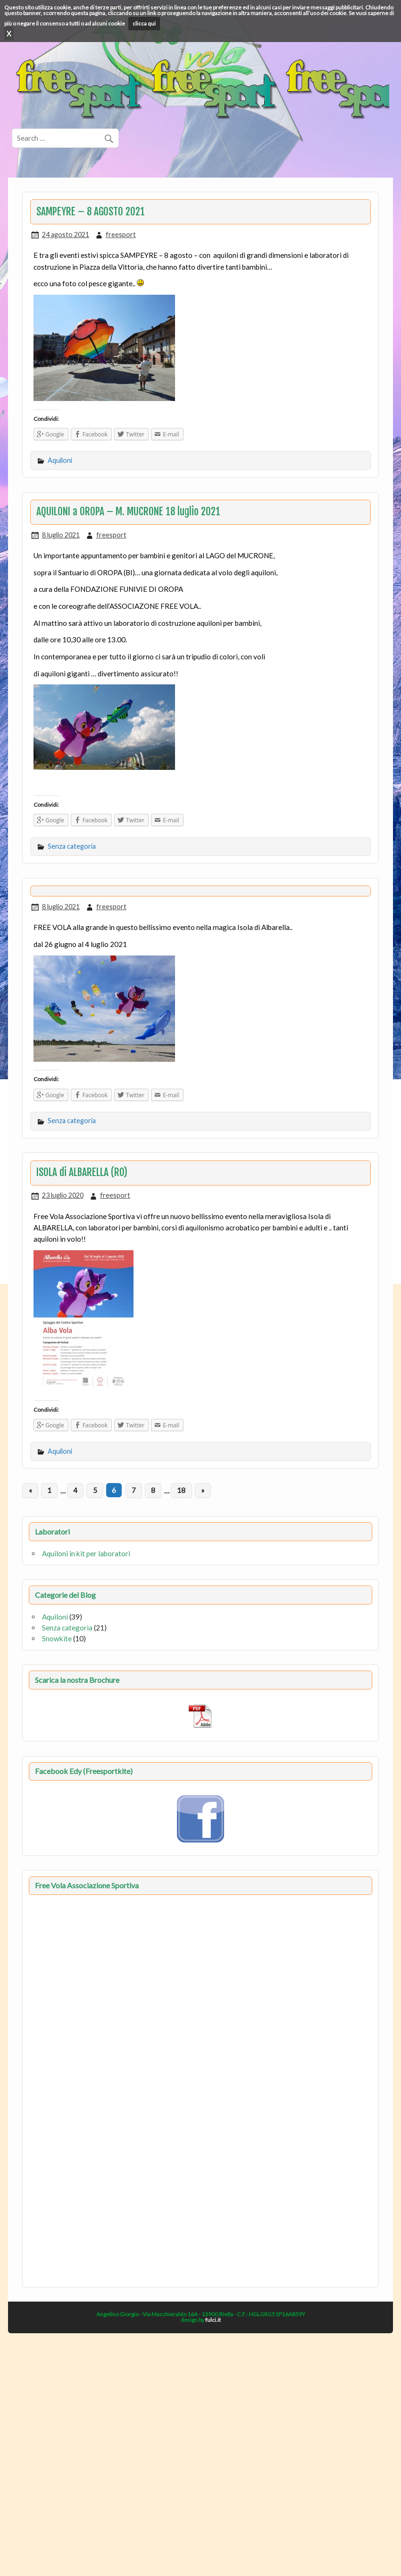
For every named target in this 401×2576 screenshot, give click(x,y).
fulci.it (213, 2319)
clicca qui (144, 23)
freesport (121, 234)
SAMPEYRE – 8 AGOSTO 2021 (90, 211)
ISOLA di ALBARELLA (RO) (81, 1172)
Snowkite (57, 1638)
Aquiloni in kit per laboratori (86, 1553)
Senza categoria (72, 846)
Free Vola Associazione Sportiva (87, 1885)
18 (181, 1490)
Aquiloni (60, 460)
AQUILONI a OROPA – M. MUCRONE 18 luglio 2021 (128, 511)
